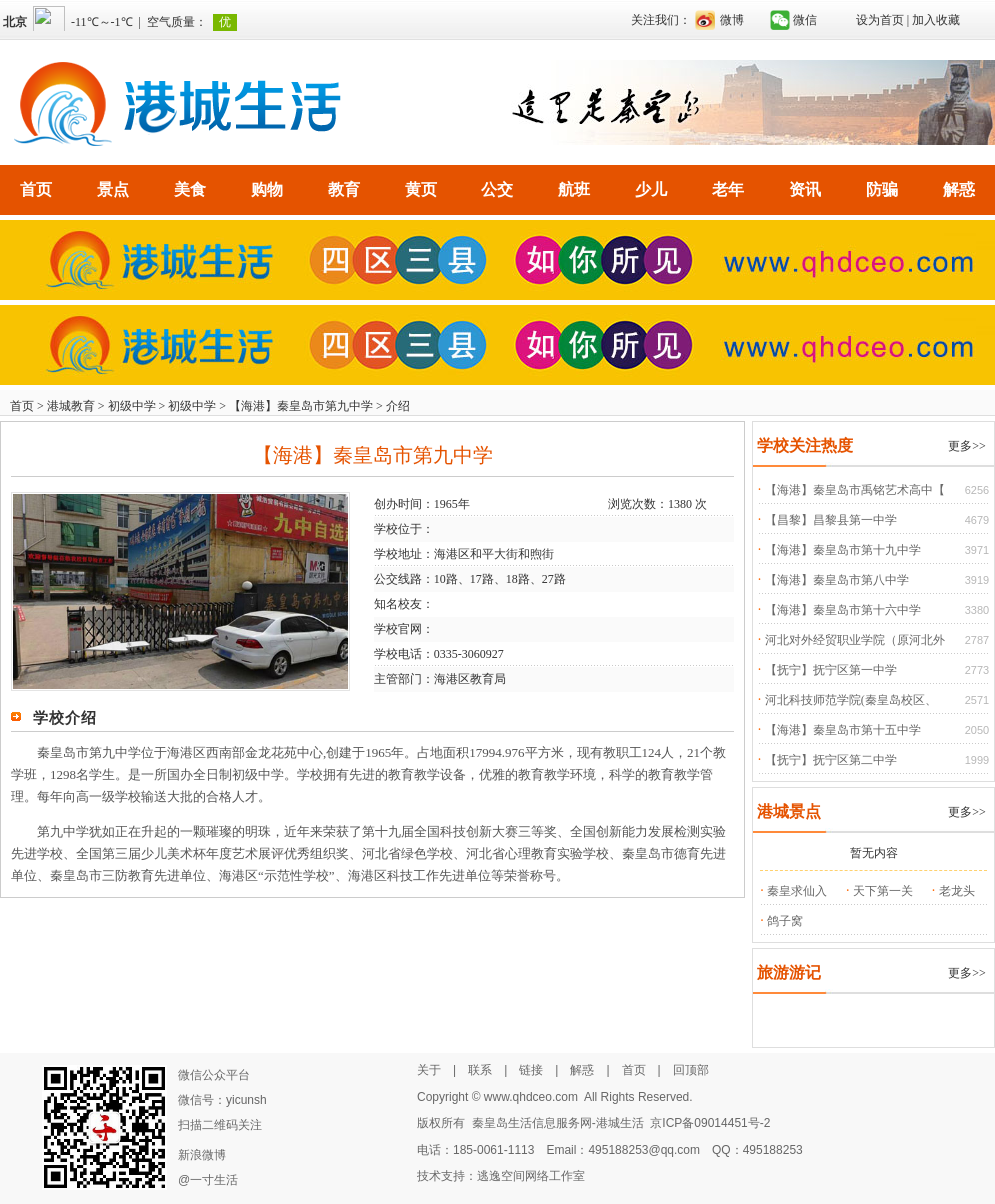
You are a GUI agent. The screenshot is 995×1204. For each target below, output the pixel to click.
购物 (267, 189)
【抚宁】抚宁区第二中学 (831, 760)
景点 (113, 189)
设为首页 (880, 20)
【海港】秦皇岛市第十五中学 (843, 730)
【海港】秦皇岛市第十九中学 (843, 550)
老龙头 (957, 891)
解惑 (959, 189)
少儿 (651, 189)
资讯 (805, 189)
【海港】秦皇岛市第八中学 (837, 580)
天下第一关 (883, 891)
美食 (190, 189)
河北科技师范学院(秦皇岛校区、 (851, 700)
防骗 (882, 189)
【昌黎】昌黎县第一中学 (831, 520)
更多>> (967, 446)
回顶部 (691, 1070)
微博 (732, 20)
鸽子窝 (785, 921)
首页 (36, 189)
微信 (805, 20)
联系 (480, 1070)
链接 (531, 1070)
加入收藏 (936, 20)
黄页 (421, 189)
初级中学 (132, 406)
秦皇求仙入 (797, 891)
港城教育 (71, 406)
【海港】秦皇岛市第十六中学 (843, 610)
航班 (574, 189)
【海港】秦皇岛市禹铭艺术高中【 (855, 490)
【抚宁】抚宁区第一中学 (831, 670)
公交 (497, 189)
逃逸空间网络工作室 (531, 1176)
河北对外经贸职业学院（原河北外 (855, 640)
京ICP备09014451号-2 (710, 1123)
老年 (728, 189)
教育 (344, 189)
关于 (429, 1070)
